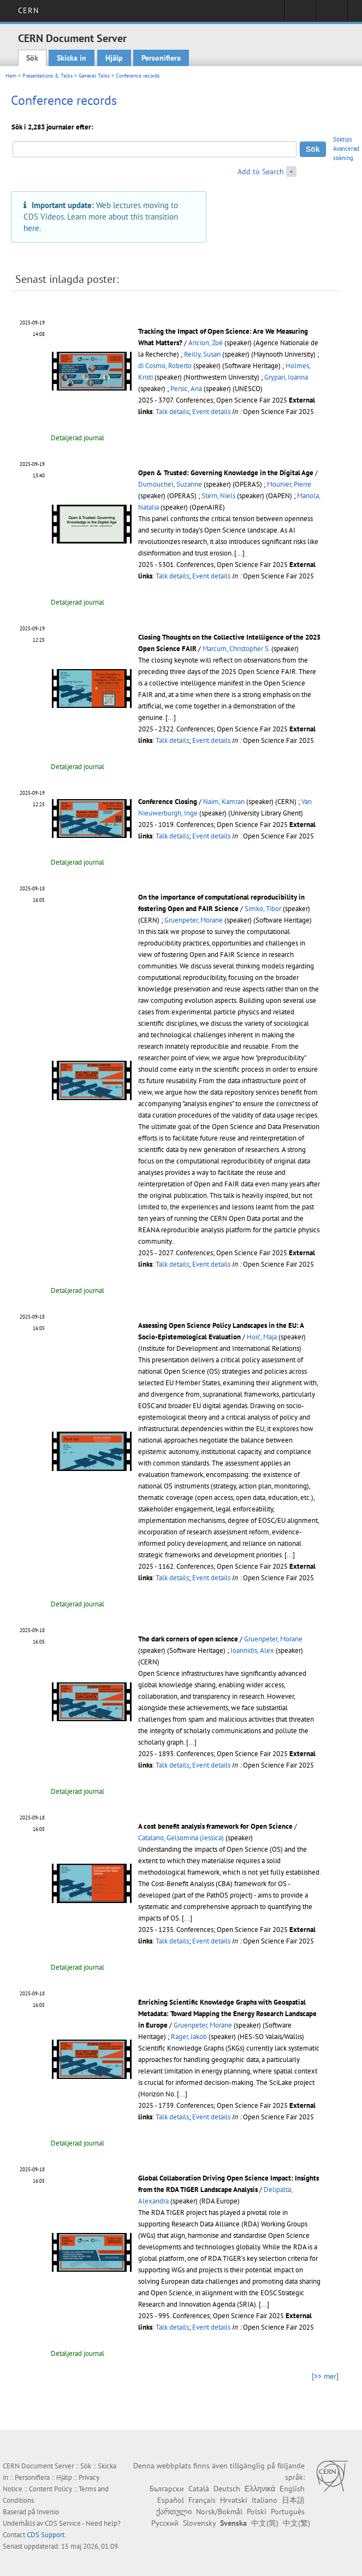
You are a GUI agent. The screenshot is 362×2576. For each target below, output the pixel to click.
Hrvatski (233, 2500)
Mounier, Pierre (289, 484)
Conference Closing (167, 801)
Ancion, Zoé (205, 342)
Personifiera (161, 58)
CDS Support (45, 2534)
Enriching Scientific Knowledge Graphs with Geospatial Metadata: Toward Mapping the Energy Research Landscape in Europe (227, 2014)
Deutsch (226, 2489)
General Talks (94, 75)
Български (167, 2489)
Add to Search (261, 171)
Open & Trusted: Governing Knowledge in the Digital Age (225, 472)
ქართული (174, 2511)
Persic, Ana (186, 388)
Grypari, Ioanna (286, 377)
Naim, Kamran (224, 801)
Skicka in (71, 58)
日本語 (293, 2500)
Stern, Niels (218, 495)
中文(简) (264, 2523)
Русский (165, 2523)
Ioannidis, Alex (252, 1650)
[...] (239, 553)
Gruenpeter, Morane (193, 920)
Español (170, 2500)
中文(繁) (296, 2523)
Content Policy (50, 2489)
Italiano (264, 2500)
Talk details (172, 411)
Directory (332, 14)
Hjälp (114, 58)
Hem (10, 75)
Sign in (300, 14)
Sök (32, 58)
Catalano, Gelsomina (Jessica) (181, 1837)
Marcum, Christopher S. (236, 648)
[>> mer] (325, 2376)
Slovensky (199, 2523)
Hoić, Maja (262, 1337)
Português (288, 2511)
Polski (256, 2511)
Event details (211, 411)
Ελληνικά (260, 2489)
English (292, 2489)
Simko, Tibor (263, 908)
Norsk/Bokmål (219, 2511)
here (31, 227)
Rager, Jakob (189, 2036)
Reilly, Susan (202, 354)
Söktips (342, 139)
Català (198, 2489)
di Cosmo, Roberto (165, 365)
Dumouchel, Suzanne (170, 484)
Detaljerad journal (77, 437)
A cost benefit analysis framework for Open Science (215, 1826)
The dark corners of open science (188, 1639)
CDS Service (63, 2523)
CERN (28, 10)
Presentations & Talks (47, 75)
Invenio (48, 2511)
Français (202, 2500)
